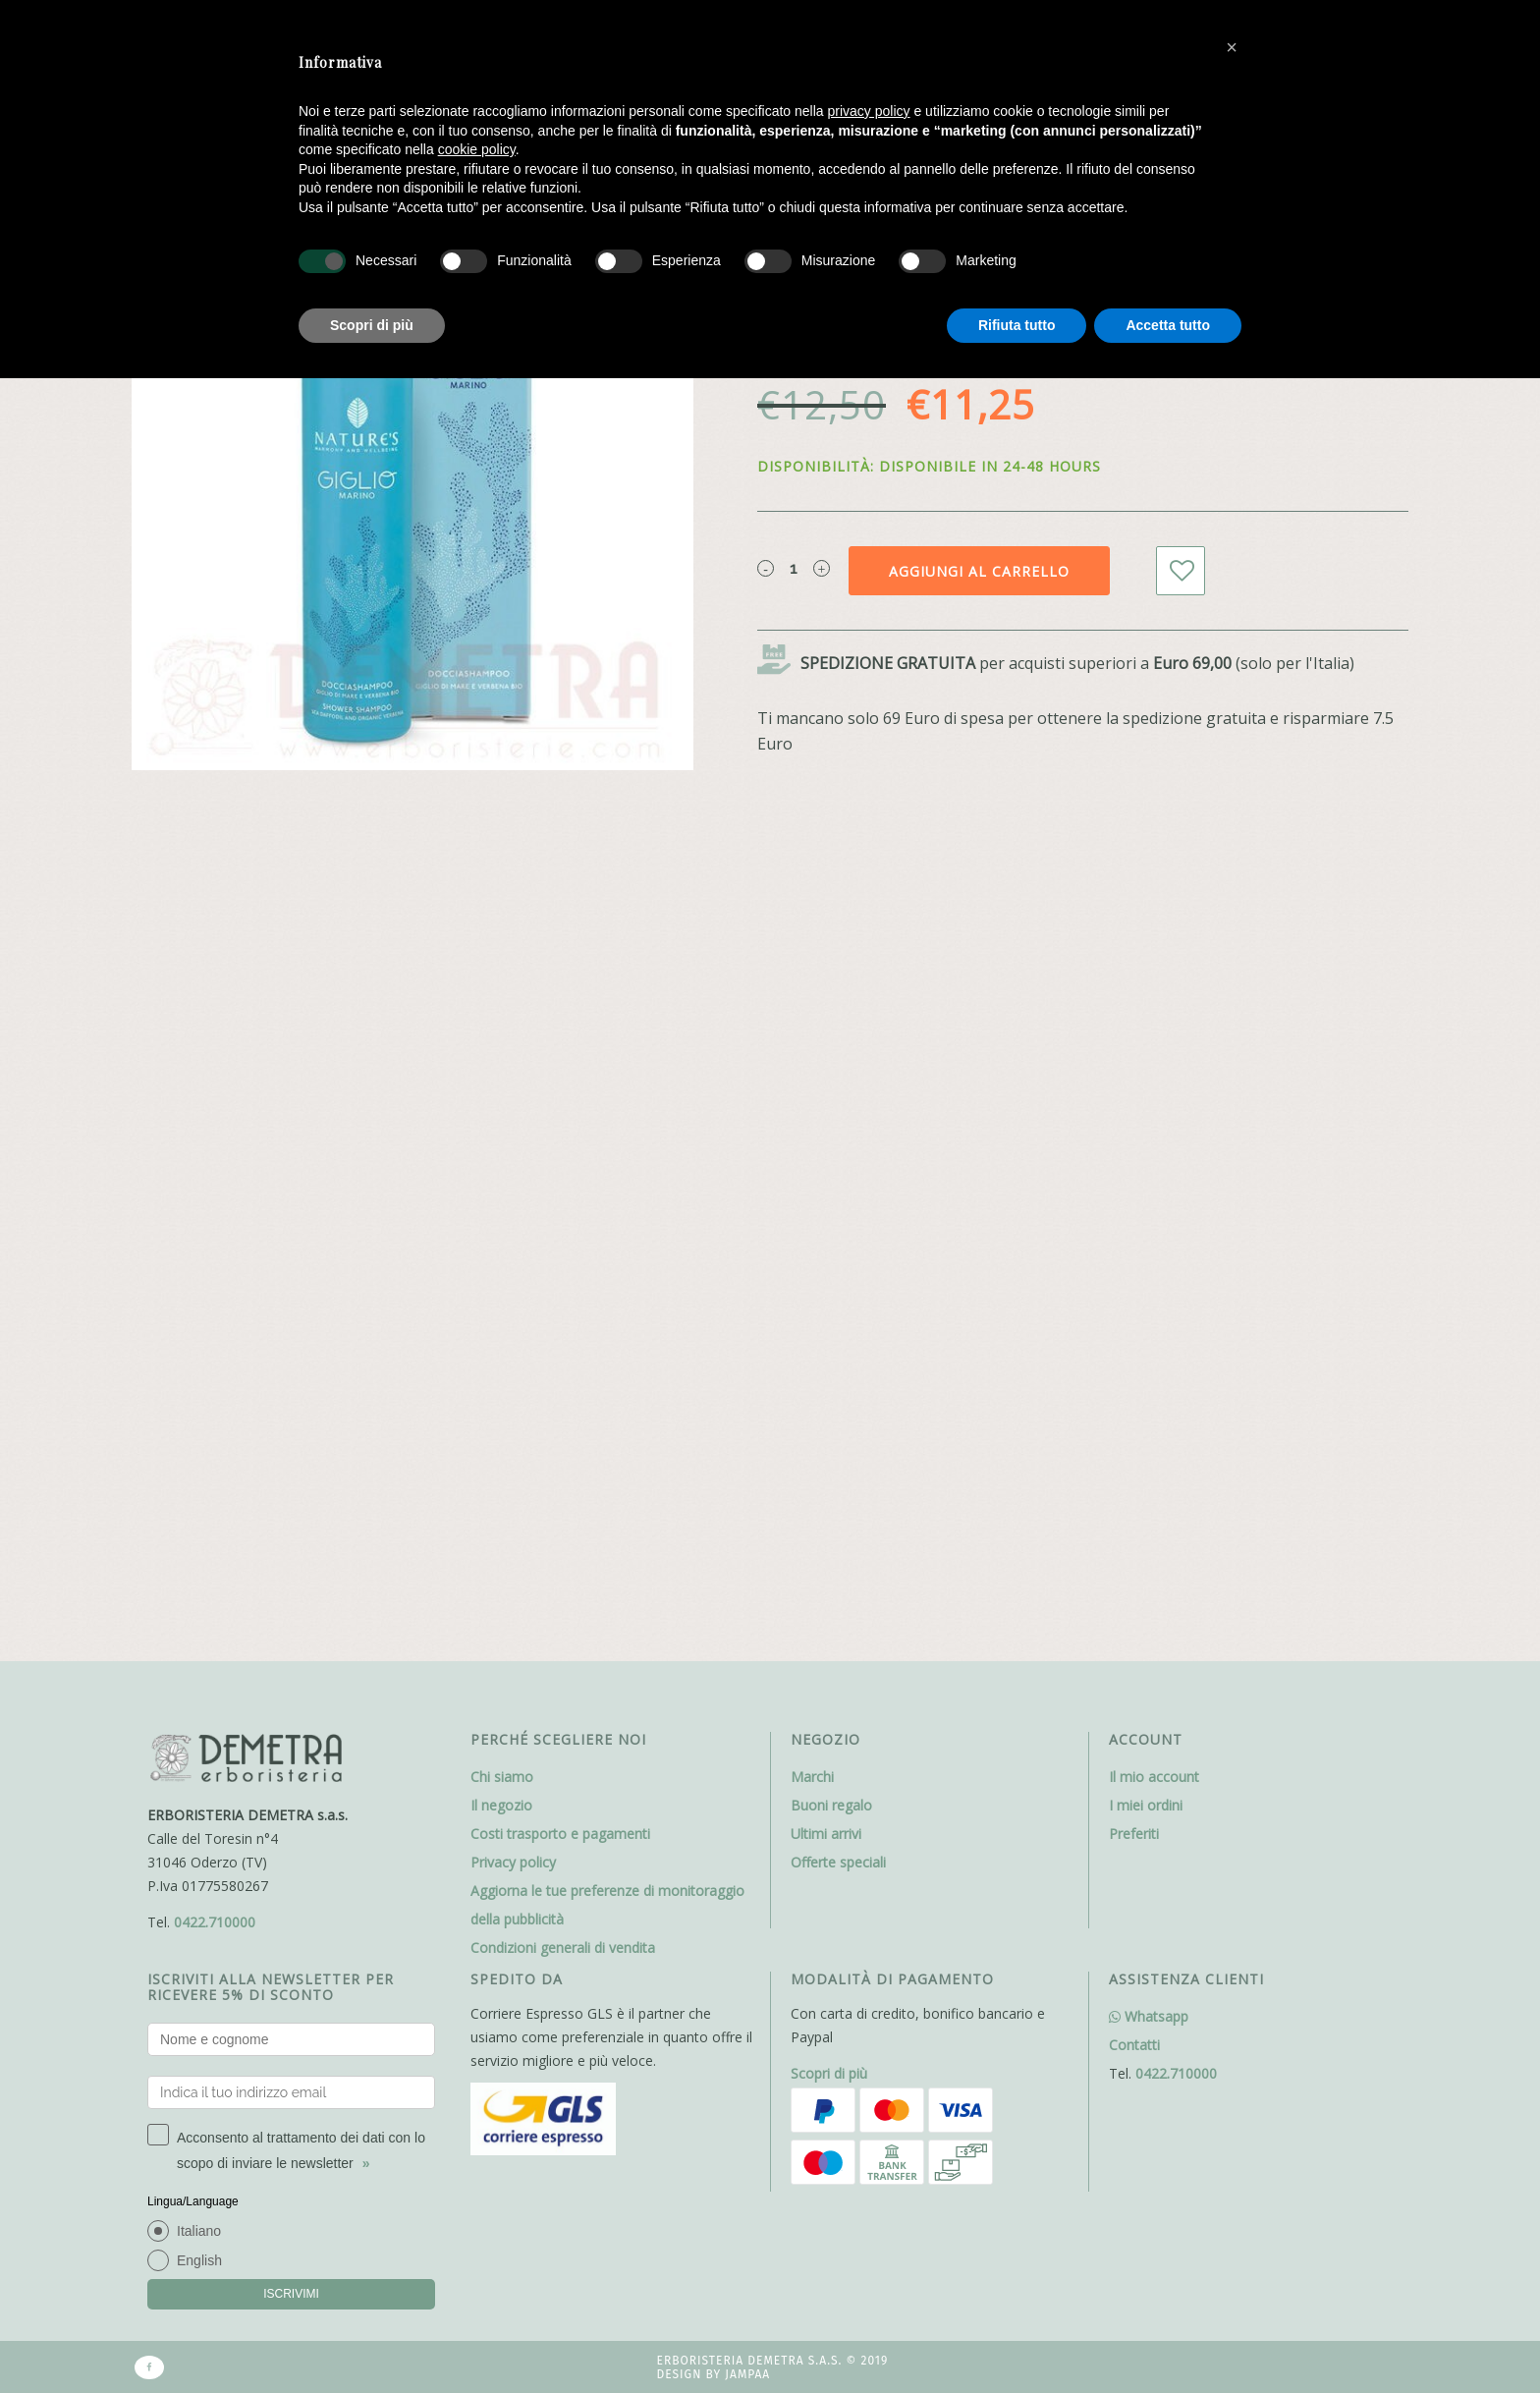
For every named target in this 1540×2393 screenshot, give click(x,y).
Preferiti (1134, 1833)
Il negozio (501, 1805)
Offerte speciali (838, 1862)
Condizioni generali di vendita (562, 1947)
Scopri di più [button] (371, 325)
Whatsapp (1148, 2016)
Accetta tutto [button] (1168, 325)
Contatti (1134, 2044)
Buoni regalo (831, 1805)
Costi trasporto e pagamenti (560, 1833)
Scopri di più (829, 2073)
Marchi (812, 1776)
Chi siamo (501, 1776)
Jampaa (747, 2374)
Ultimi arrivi (826, 1833)
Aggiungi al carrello (979, 571)
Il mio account (1154, 1776)
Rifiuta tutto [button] (1017, 325)
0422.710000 (214, 1922)
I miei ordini (1145, 1805)
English (199, 2260)
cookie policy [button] (477, 149)
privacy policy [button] (869, 111)
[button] (1231, 47)
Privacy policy (513, 1862)
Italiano (199, 2231)
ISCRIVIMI (291, 2294)
